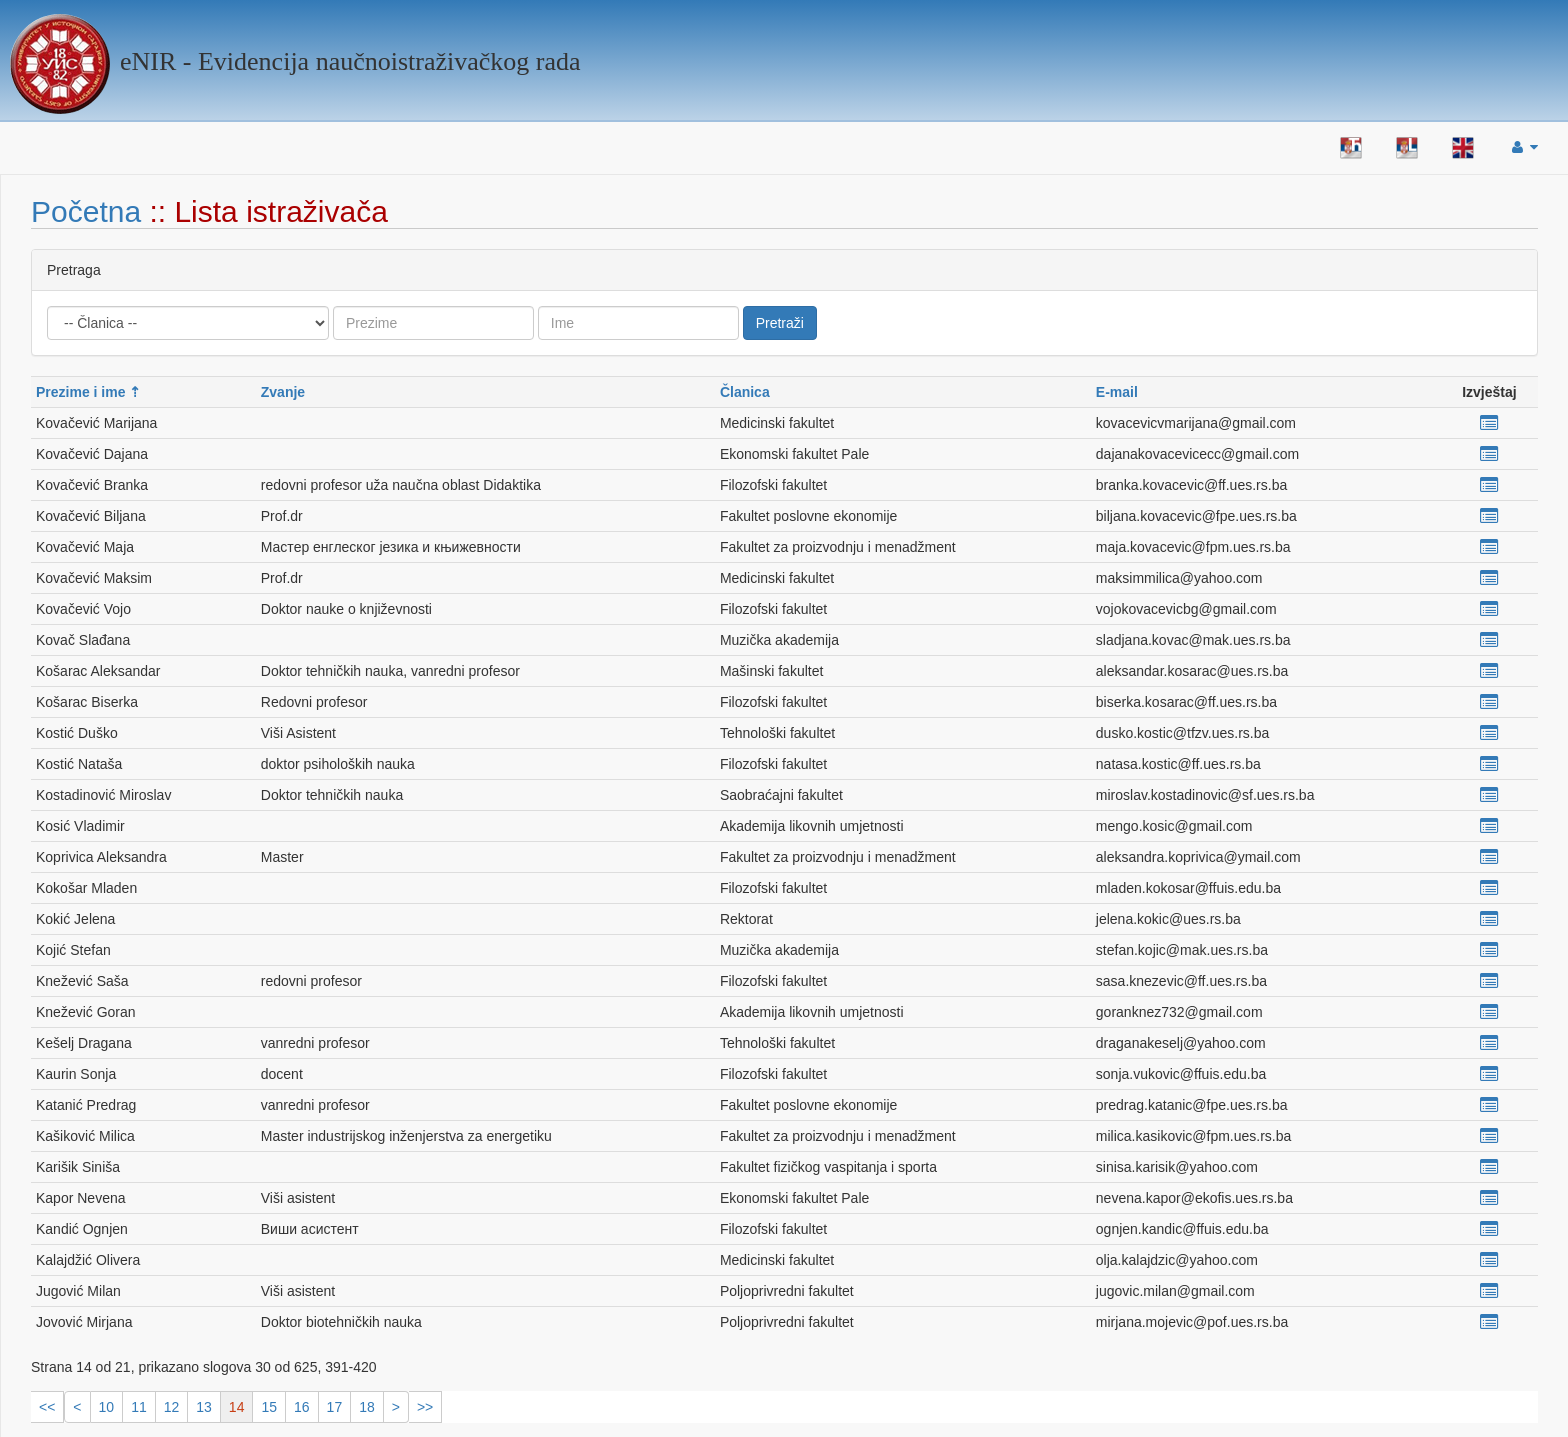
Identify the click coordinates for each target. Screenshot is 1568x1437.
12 (172, 1407)
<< (47, 1407)
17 (335, 1407)
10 (107, 1407)
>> (425, 1407)
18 (367, 1407)
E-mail (1117, 392)
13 (204, 1407)
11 (139, 1407)
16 (302, 1407)
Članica (745, 392)
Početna (86, 211)
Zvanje (283, 392)
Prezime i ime (81, 392)
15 (269, 1407)
